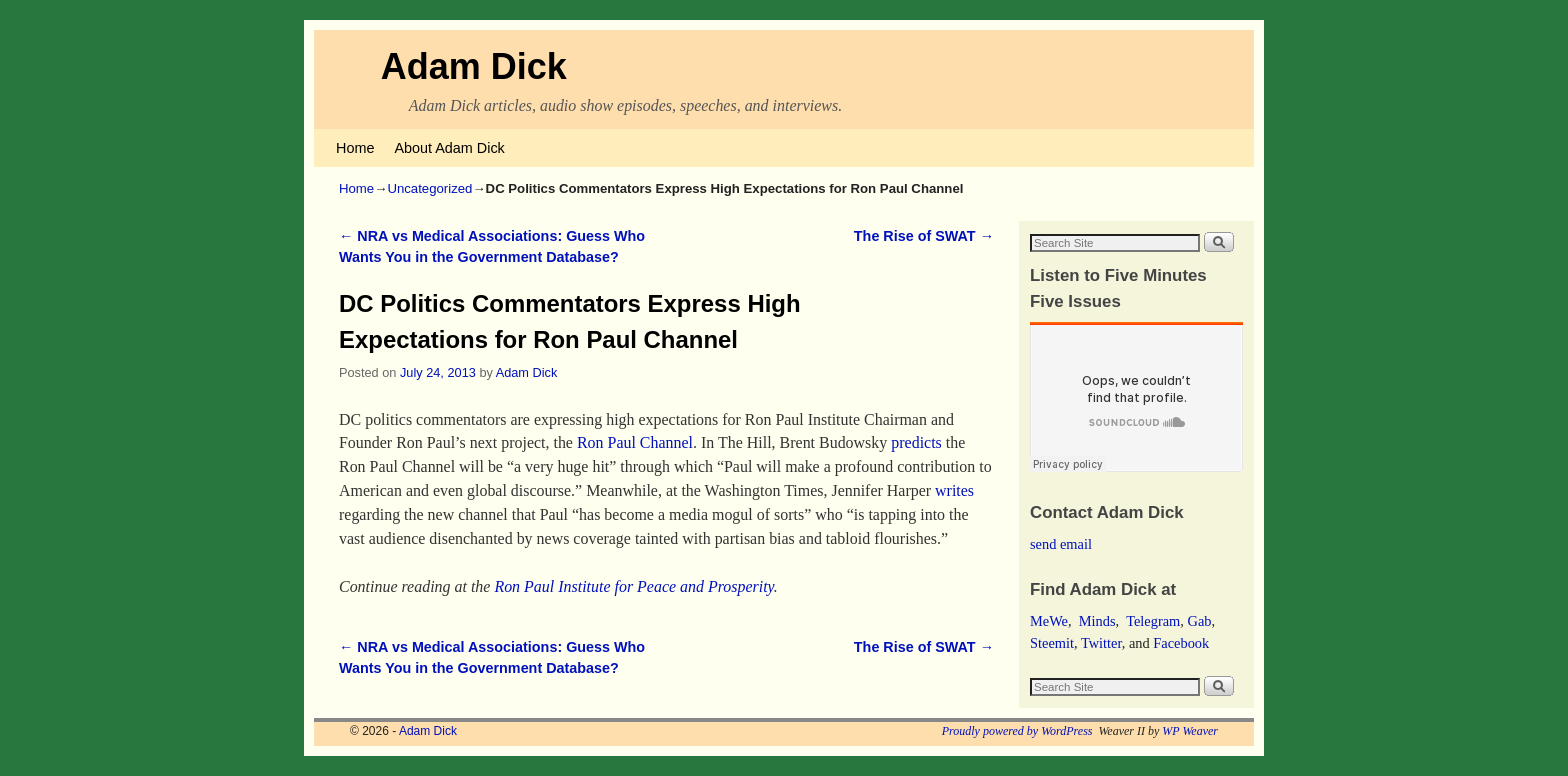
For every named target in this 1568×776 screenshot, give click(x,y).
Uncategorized (429, 188)
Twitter (1101, 643)
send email (1061, 544)
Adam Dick (474, 66)
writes (954, 490)
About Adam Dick (449, 148)
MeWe (1049, 621)
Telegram (1153, 621)
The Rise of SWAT (924, 236)
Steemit (1052, 643)
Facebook (1181, 643)
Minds (1097, 621)
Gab (1199, 621)
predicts (916, 442)
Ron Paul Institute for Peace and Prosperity (633, 586)
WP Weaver (1190, 731)
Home (355, 148)
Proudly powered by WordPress (1017, 731)
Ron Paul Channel (635, 442)
